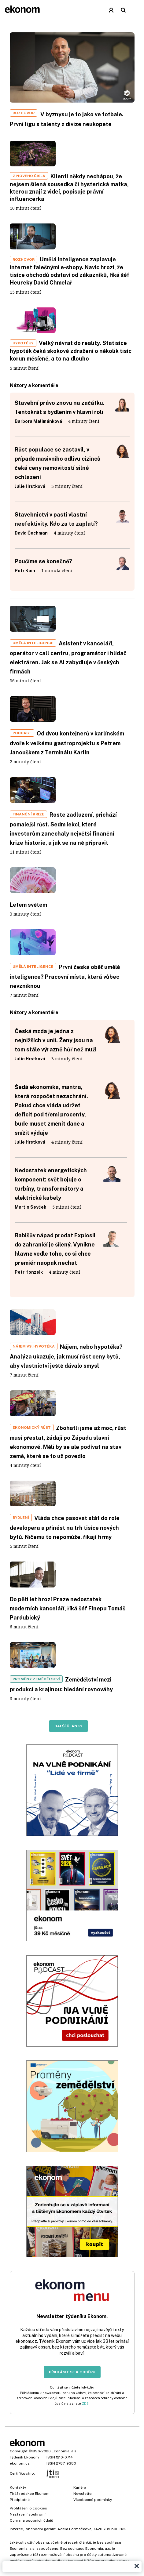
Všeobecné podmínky (92, 2500)
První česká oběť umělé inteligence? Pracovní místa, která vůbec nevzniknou (65, 976)
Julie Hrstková (30, 486)
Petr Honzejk (29, 1272)
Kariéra (79, 2487)
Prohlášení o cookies (28, 2508)
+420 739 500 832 (110, 2529)
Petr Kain (25, 570)
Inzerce (16, 2529)
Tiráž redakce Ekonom (30, 2493)
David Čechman (31, 533)
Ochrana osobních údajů (31, 2520)
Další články (68, 1726)
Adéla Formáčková (74, 2529)
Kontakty (18, 2487)
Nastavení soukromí (28, 2514)
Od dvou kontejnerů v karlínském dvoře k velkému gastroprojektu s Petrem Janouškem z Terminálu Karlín (67, 743)
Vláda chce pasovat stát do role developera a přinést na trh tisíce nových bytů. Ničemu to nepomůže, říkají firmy (65, 1527)
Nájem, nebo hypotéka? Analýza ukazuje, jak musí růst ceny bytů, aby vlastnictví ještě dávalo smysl (66, 1356)
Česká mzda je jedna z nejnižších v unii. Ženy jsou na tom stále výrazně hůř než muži (56, 1040)
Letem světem (28, 905)
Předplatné (20, 2500)
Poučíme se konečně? (43, 561)
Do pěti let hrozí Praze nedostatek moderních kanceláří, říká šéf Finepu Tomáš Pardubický (67, 1608)
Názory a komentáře (34, 1012)
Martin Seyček (30, 1207)
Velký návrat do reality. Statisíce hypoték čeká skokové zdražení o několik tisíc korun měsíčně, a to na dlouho (70, 351)
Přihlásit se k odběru (72, 2372)
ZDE (85, 2403)
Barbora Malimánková (38, 421)
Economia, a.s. (64, 2451)
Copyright (19, 2451)
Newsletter (83, 2493)
